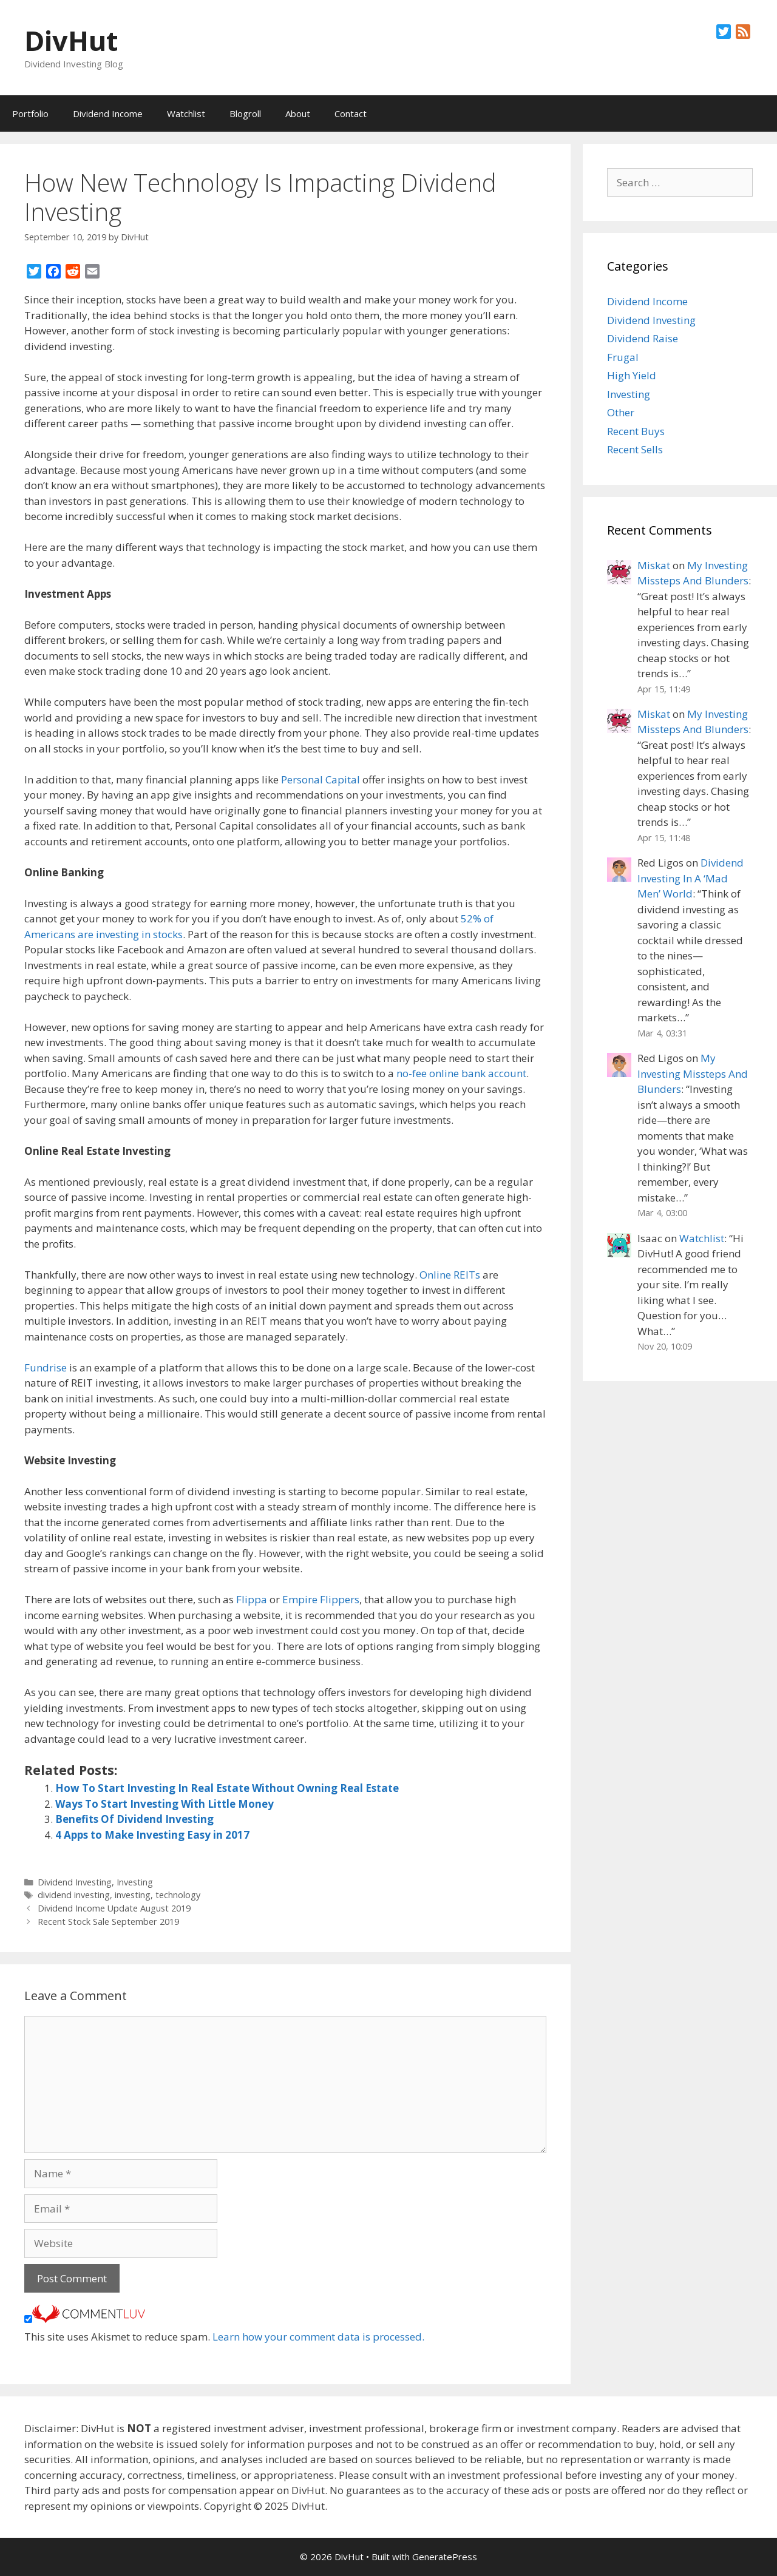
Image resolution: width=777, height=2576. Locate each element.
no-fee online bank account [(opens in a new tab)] (461, 1073)
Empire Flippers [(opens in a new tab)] (320, 1599)
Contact (350, 113)
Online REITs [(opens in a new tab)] (449, 1275)
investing (133, 1895)
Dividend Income (108, 113)
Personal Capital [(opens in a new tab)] (320, 779)
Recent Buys (636, 431)
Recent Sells (635, 449)
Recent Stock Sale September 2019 (108, 1921)
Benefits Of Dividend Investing (134, 1819)
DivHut (71, 40)
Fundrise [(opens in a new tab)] (45, 1367)
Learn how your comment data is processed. (318, 2337)
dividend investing (74, 1895)
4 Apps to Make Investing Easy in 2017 (152, 1835)
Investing (135, 1882)
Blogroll (245, 113)
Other (620, 412)
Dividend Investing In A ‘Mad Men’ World (690, 878)
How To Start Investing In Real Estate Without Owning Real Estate (227, 1788)
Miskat (653, 565)
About (297, 113)
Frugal (623, 357)
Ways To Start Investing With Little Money (164, 1804)
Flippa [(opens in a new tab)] (251, 1599)
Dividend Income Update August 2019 (114, 1908)
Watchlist (186, 113)
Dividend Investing (75, 1882)
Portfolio (30, 113)
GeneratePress (444, 2557)
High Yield (631, 375)
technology (177, 1895)
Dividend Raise (642, 338)
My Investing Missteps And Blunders (692, 1073)
